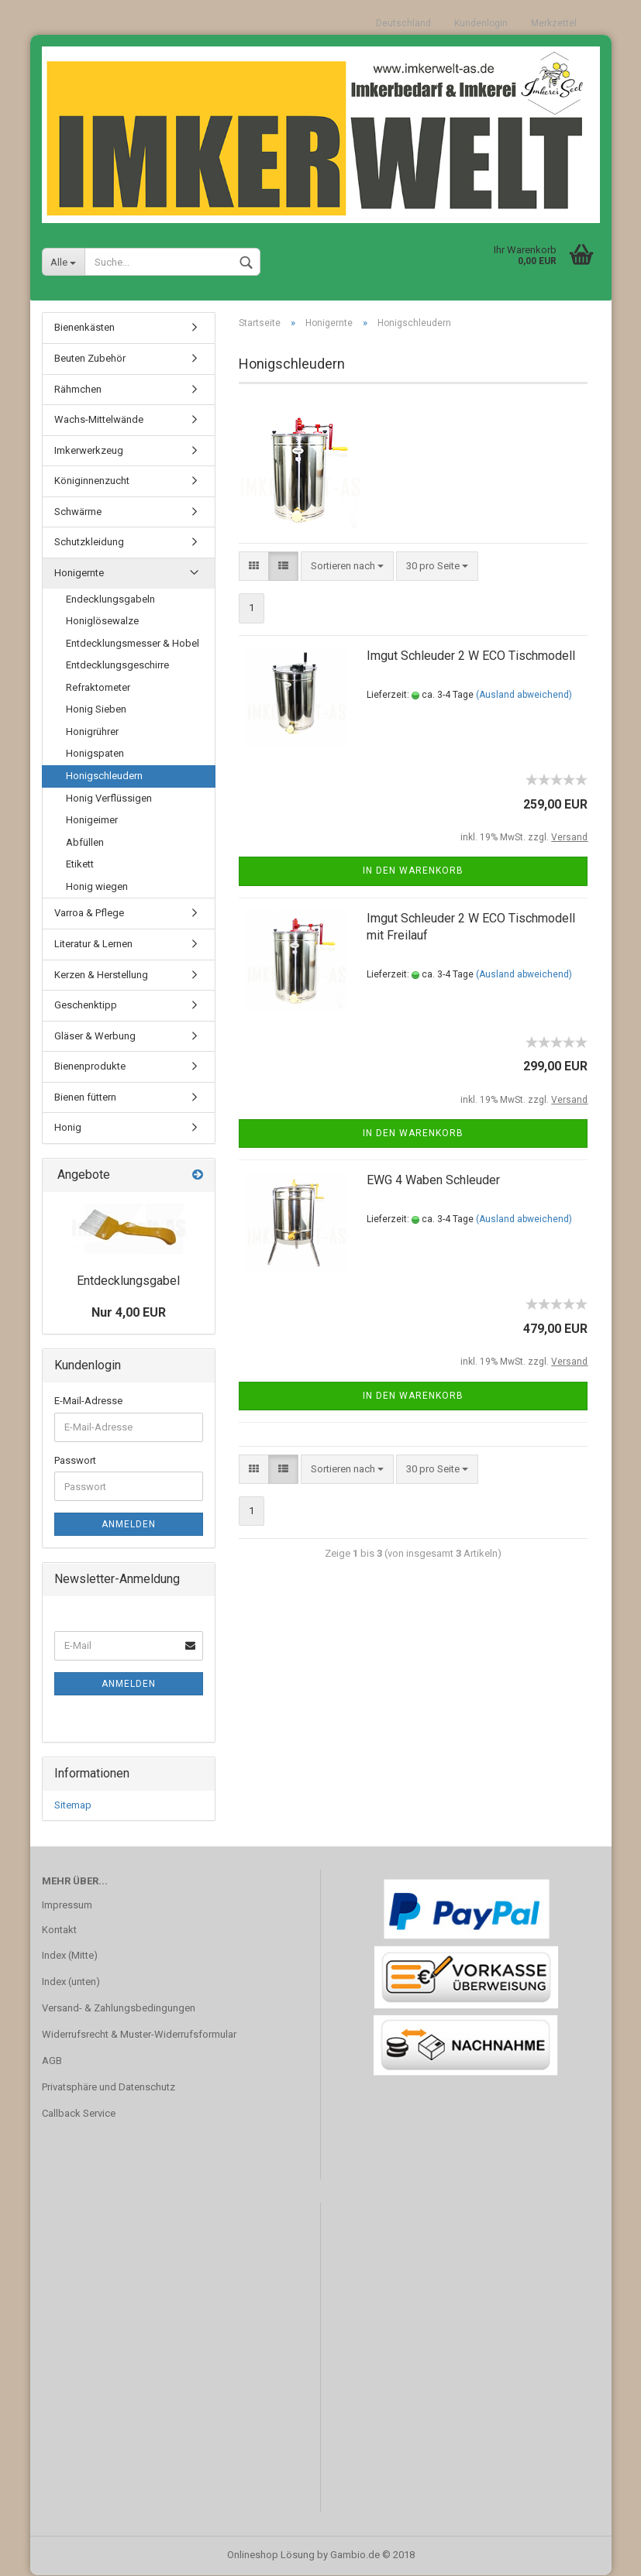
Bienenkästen (84, 328)
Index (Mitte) (70, 1956)
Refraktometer (98, 687)
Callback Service (78, 2113)
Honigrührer (92, 731)
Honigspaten (95, 754)
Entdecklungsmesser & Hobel (132, 643)
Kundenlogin (481, 23)
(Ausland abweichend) (524, 694)
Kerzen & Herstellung (101, 975)
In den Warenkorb (413, 871)
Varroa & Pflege (89, 913)
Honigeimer (92, 820)
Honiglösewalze (102, 621)
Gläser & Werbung (95, 1036)
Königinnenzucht (91, 481)
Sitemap (72, 1805)
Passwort (75, 1460)
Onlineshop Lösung (271, 2555)
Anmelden (129, 1525)
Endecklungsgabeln (110, 599)
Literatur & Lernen (93, 944)
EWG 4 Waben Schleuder (433, 1180)
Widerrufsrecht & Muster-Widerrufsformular (139, 2035)
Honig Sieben (96, 710)
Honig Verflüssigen (109, 798)
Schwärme (78, 511)
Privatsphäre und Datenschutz (108, 2087)
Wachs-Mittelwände (98, 420)
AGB (52, 2060)
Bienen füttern (85, 1097)
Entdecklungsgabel (128, 1280)
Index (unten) (71, 1982)
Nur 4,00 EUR (128, 1313)
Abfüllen (85, 842)
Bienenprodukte (90, 1067)
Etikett (80, 865)
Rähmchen (78, 389)
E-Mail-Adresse (88, 1400)
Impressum (67, 1905)
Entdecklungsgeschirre (117, 665)
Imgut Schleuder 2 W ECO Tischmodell (471, 656)
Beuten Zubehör (90, 359)
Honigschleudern (104, 776)
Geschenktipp (85, 1006)
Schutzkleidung (89, 542)
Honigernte (79, 573)
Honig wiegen (97, 886)
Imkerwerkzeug (88, 450)
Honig (67, 1128)
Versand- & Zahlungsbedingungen (118, 2008)
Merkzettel (554, 23)
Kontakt (59, 1929)
